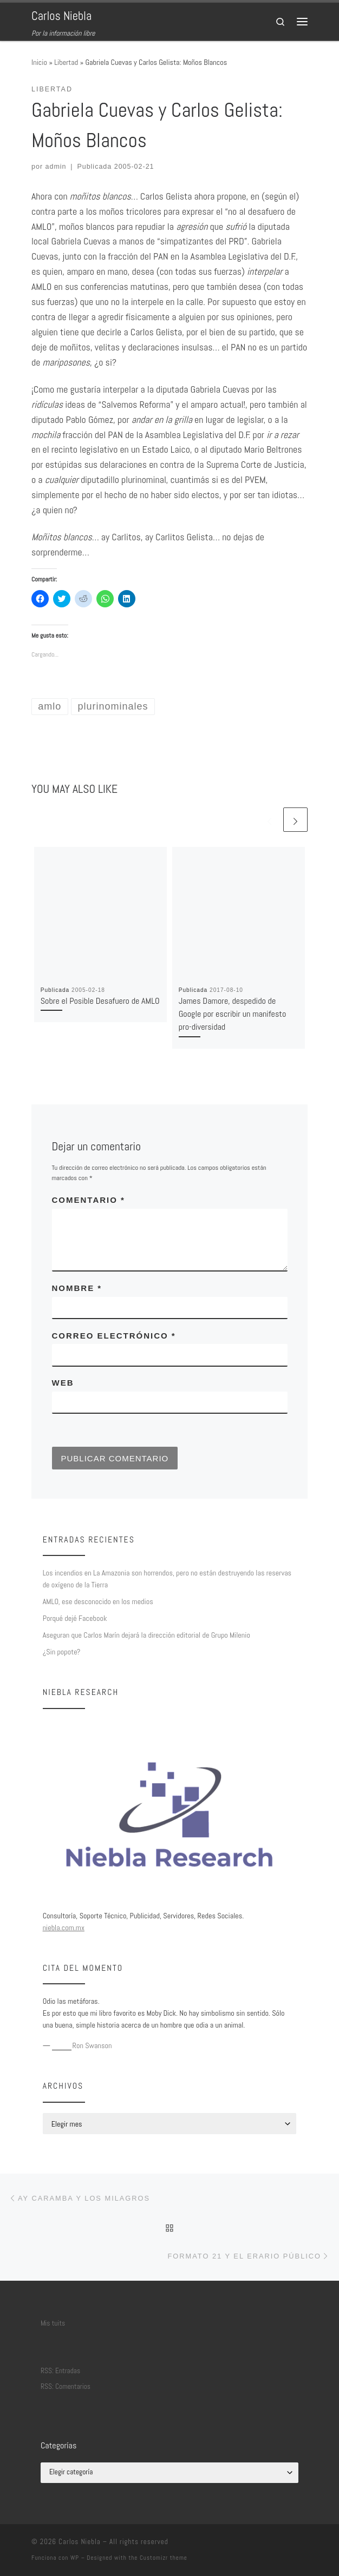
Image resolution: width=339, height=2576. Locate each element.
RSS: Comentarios (65, 2386)
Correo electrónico (114, 1335)
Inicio (39, 62)
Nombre (77, 1288)
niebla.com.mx (63, 1927)
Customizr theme (163, 2557)
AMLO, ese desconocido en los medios (98, 1601)
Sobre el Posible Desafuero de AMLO (100, 1000)
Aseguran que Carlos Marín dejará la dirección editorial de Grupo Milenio (146, 1635)
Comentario (88, 1199)
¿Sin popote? (62, 1652)
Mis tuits (53, 2323)
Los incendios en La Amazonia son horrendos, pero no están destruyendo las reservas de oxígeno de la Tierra (167, 1579)
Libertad (66, 62)
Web (63, 1382)
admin (56, 166)
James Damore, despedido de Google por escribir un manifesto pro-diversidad (232, 1014)
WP (74, 2557)
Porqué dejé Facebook (75, 1618)
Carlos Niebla (79, 2541)
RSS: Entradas (60, 2370)
